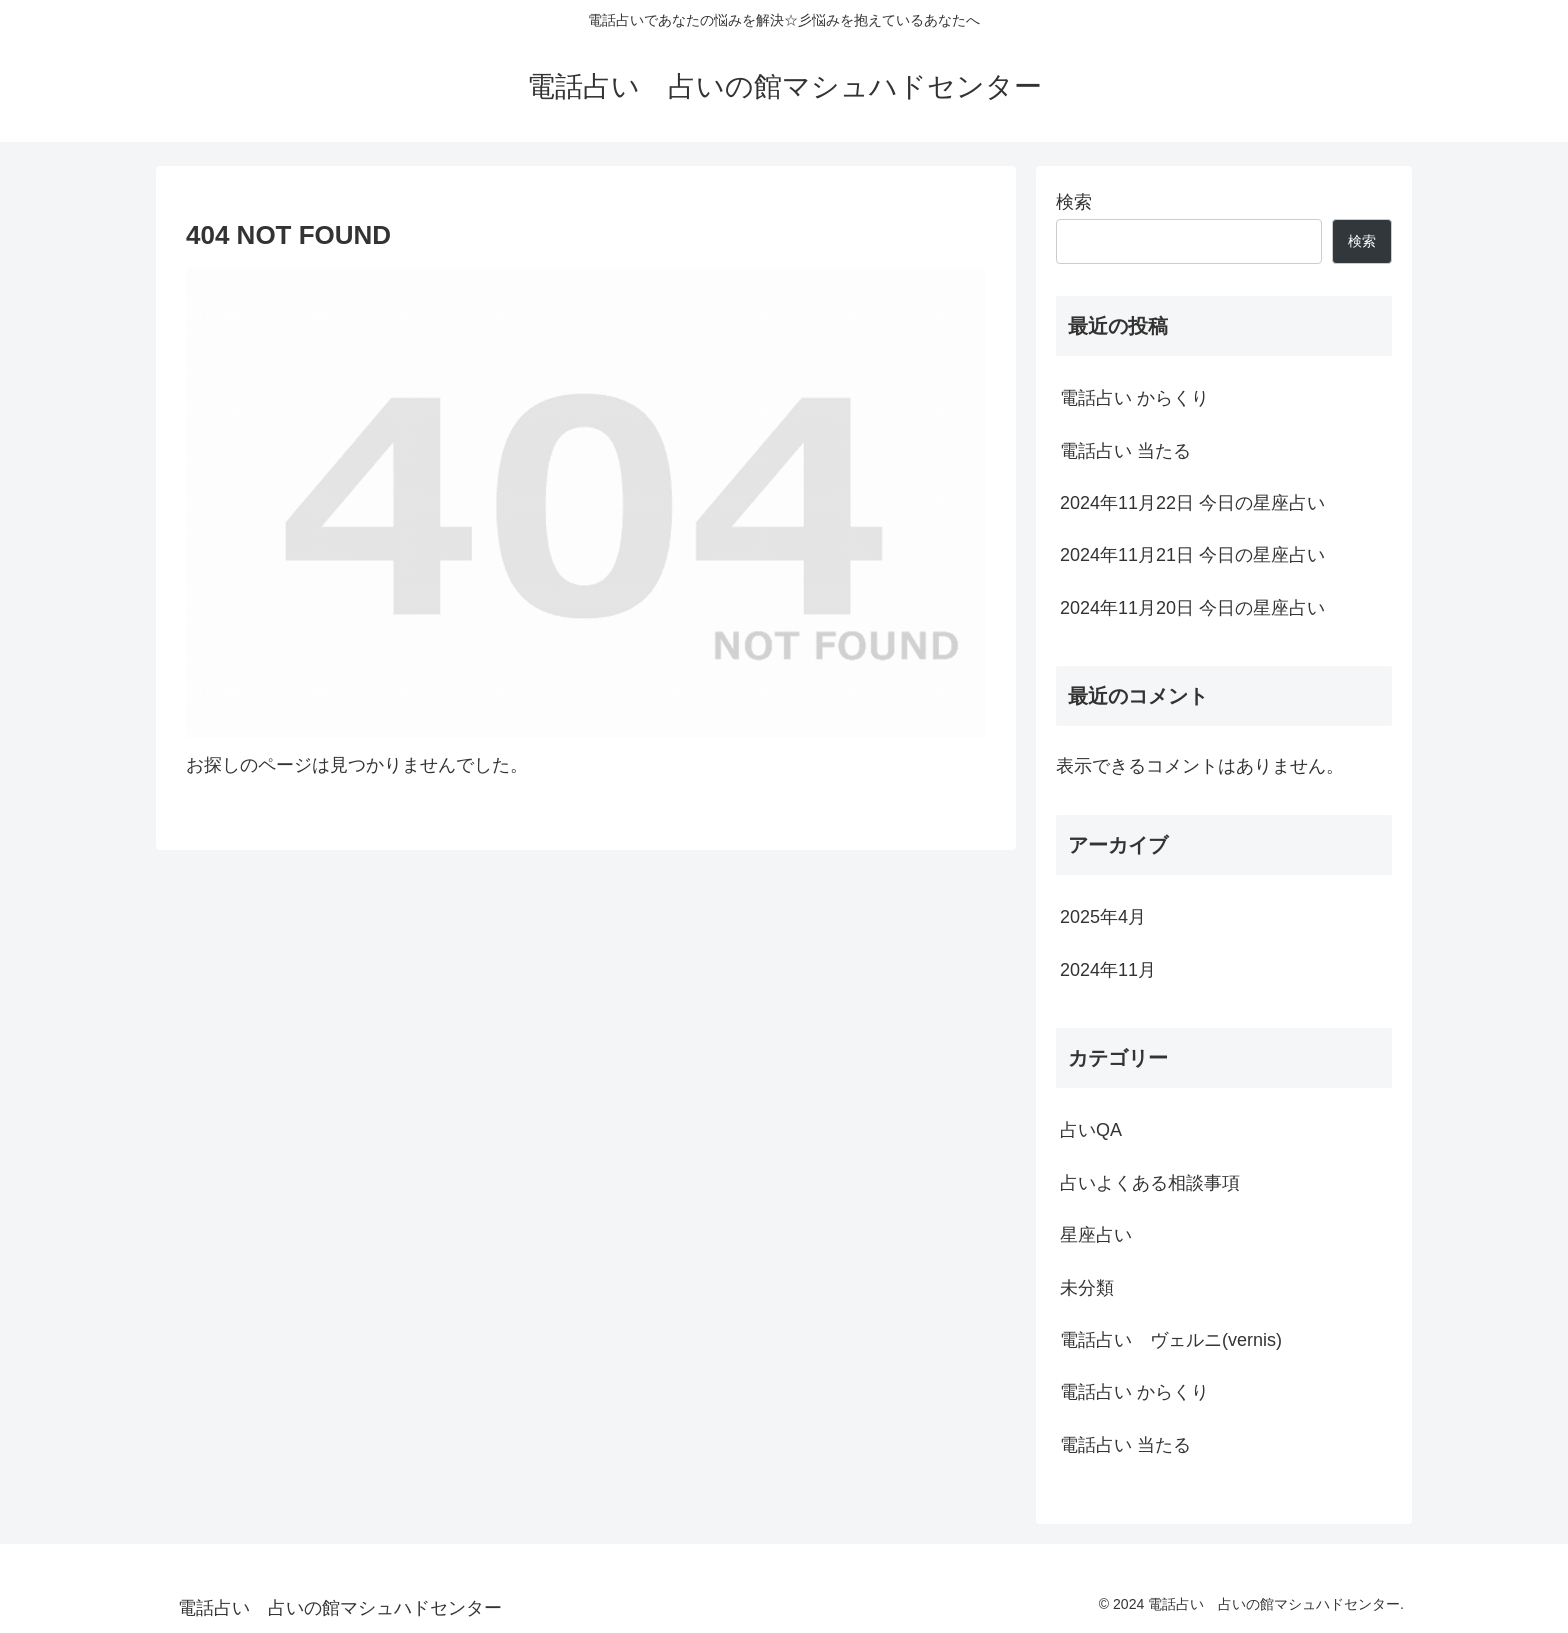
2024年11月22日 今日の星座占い (1192, 503)
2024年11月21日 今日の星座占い (1192, 555)
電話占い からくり (1134, 398)
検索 (1074, 202)
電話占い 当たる (1125, 451)
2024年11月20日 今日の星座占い (1192, 608)
